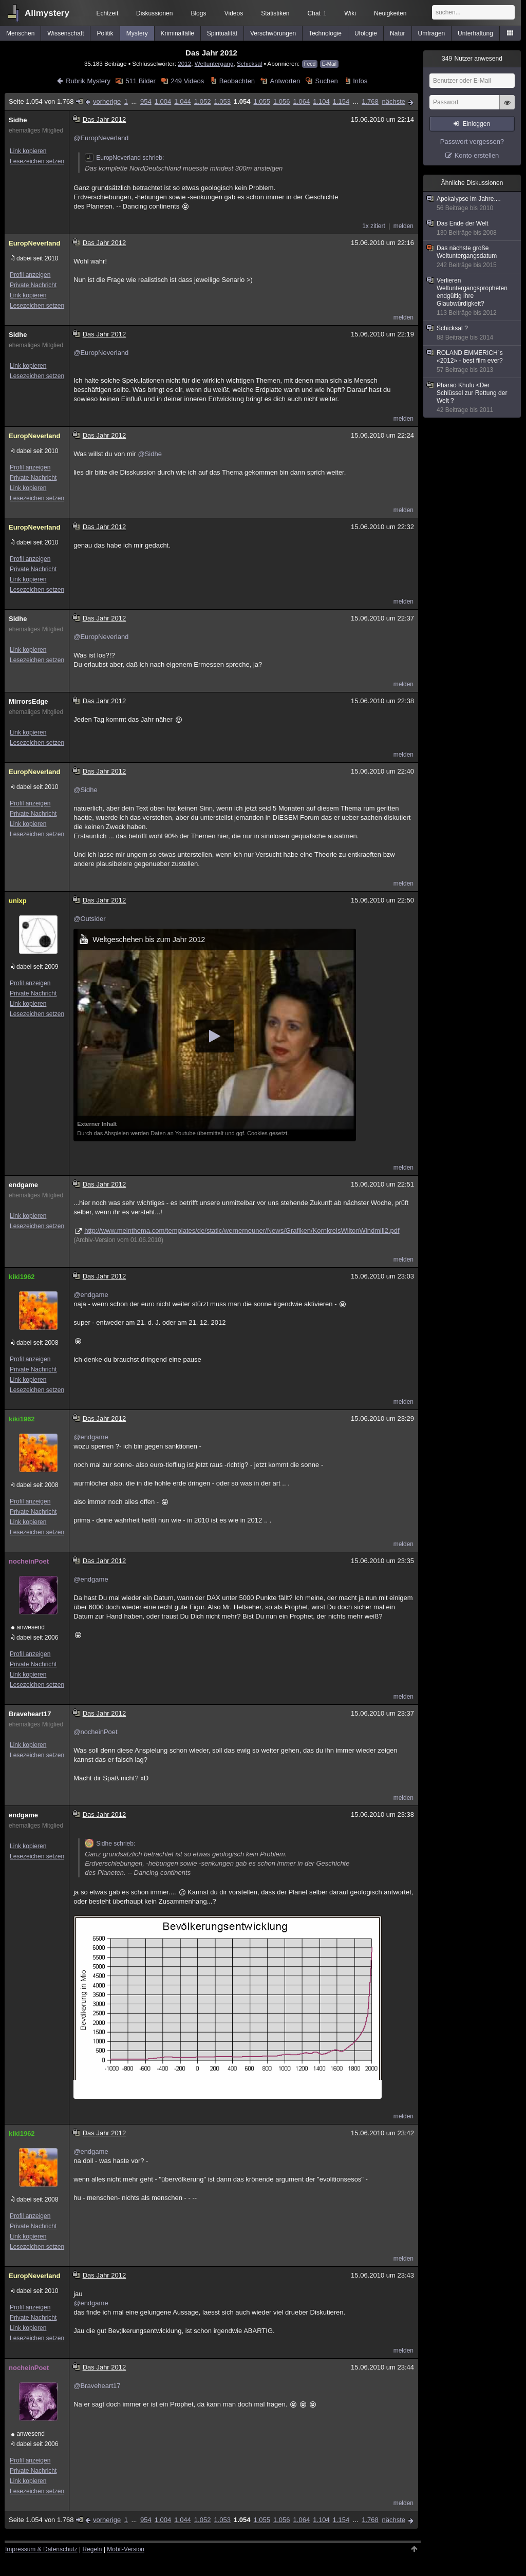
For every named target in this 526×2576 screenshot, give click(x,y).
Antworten (285, 81)
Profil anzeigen (30, 274)
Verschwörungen (273, 33)
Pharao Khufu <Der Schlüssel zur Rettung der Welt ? (472, 398)
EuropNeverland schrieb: (124, 157)
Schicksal (249, 63)
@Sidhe (149, 454)
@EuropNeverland (100, 138)
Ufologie (365, 33)
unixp (18, 901)
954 (146, 101)
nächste (393, 101)
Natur (397, 33)
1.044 (182, 101)
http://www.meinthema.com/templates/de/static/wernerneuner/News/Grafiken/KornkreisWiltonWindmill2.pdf (241, 1230)
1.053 (222, 101)
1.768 (370, 101)
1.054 (242, 101)
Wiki (350, 13)
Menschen (20, 33)
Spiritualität (222, 33)
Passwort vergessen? (472, 141)
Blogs (198, 13)
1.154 (341, 101)
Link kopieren (28, 151)
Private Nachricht (33, 285)
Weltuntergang (214, 63)
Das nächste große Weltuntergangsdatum (472, 257)
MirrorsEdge (28, 701)
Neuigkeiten (390, 13)
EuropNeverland (34, 243)
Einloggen (476, 123)
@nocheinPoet (95, 1732)
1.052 (202, 101)
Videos (233, 13)
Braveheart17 (30, 1714)
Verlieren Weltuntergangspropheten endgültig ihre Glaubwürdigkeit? (472, 297)
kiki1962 (22, 1277)
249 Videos (187, 81)
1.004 (163, 101)
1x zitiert (373, 226)
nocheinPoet (29, 1561)
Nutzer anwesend (472, 58)
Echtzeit (108, 13)
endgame (23, 1185)
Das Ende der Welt (472, 228)
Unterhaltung (475, 33)
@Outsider (89, 919)
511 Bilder (140, 81)
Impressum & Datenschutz (41, 2549)
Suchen (326, 81)
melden (403, 226)
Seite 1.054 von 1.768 (46, 101)
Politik (105, 33)
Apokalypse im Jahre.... (472, 203)
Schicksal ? (472, 333)
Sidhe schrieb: (110, 1843)
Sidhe (18, 120)
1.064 (301, 101)
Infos (360, 81)
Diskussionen (154, 13)
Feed (310, 64)
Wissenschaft (65, 33)
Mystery (137, 33)
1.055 (261, 101)
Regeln (92, 2549)
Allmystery (47, 13)
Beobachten (237, 81)
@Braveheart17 (96, 2386)
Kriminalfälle (177, 33)
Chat (317, 13)
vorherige (107, 101)
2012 (184, 63)
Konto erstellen (477, 155)
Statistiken (275, 13)
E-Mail (329, 64)
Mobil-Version (125, 2549)
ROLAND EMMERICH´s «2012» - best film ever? (472, 361)
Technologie (325, 33)
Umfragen (431, 33)
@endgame (90, 1295)
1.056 (281, 101)
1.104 (321, 101)
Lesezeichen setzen (37, 161)
